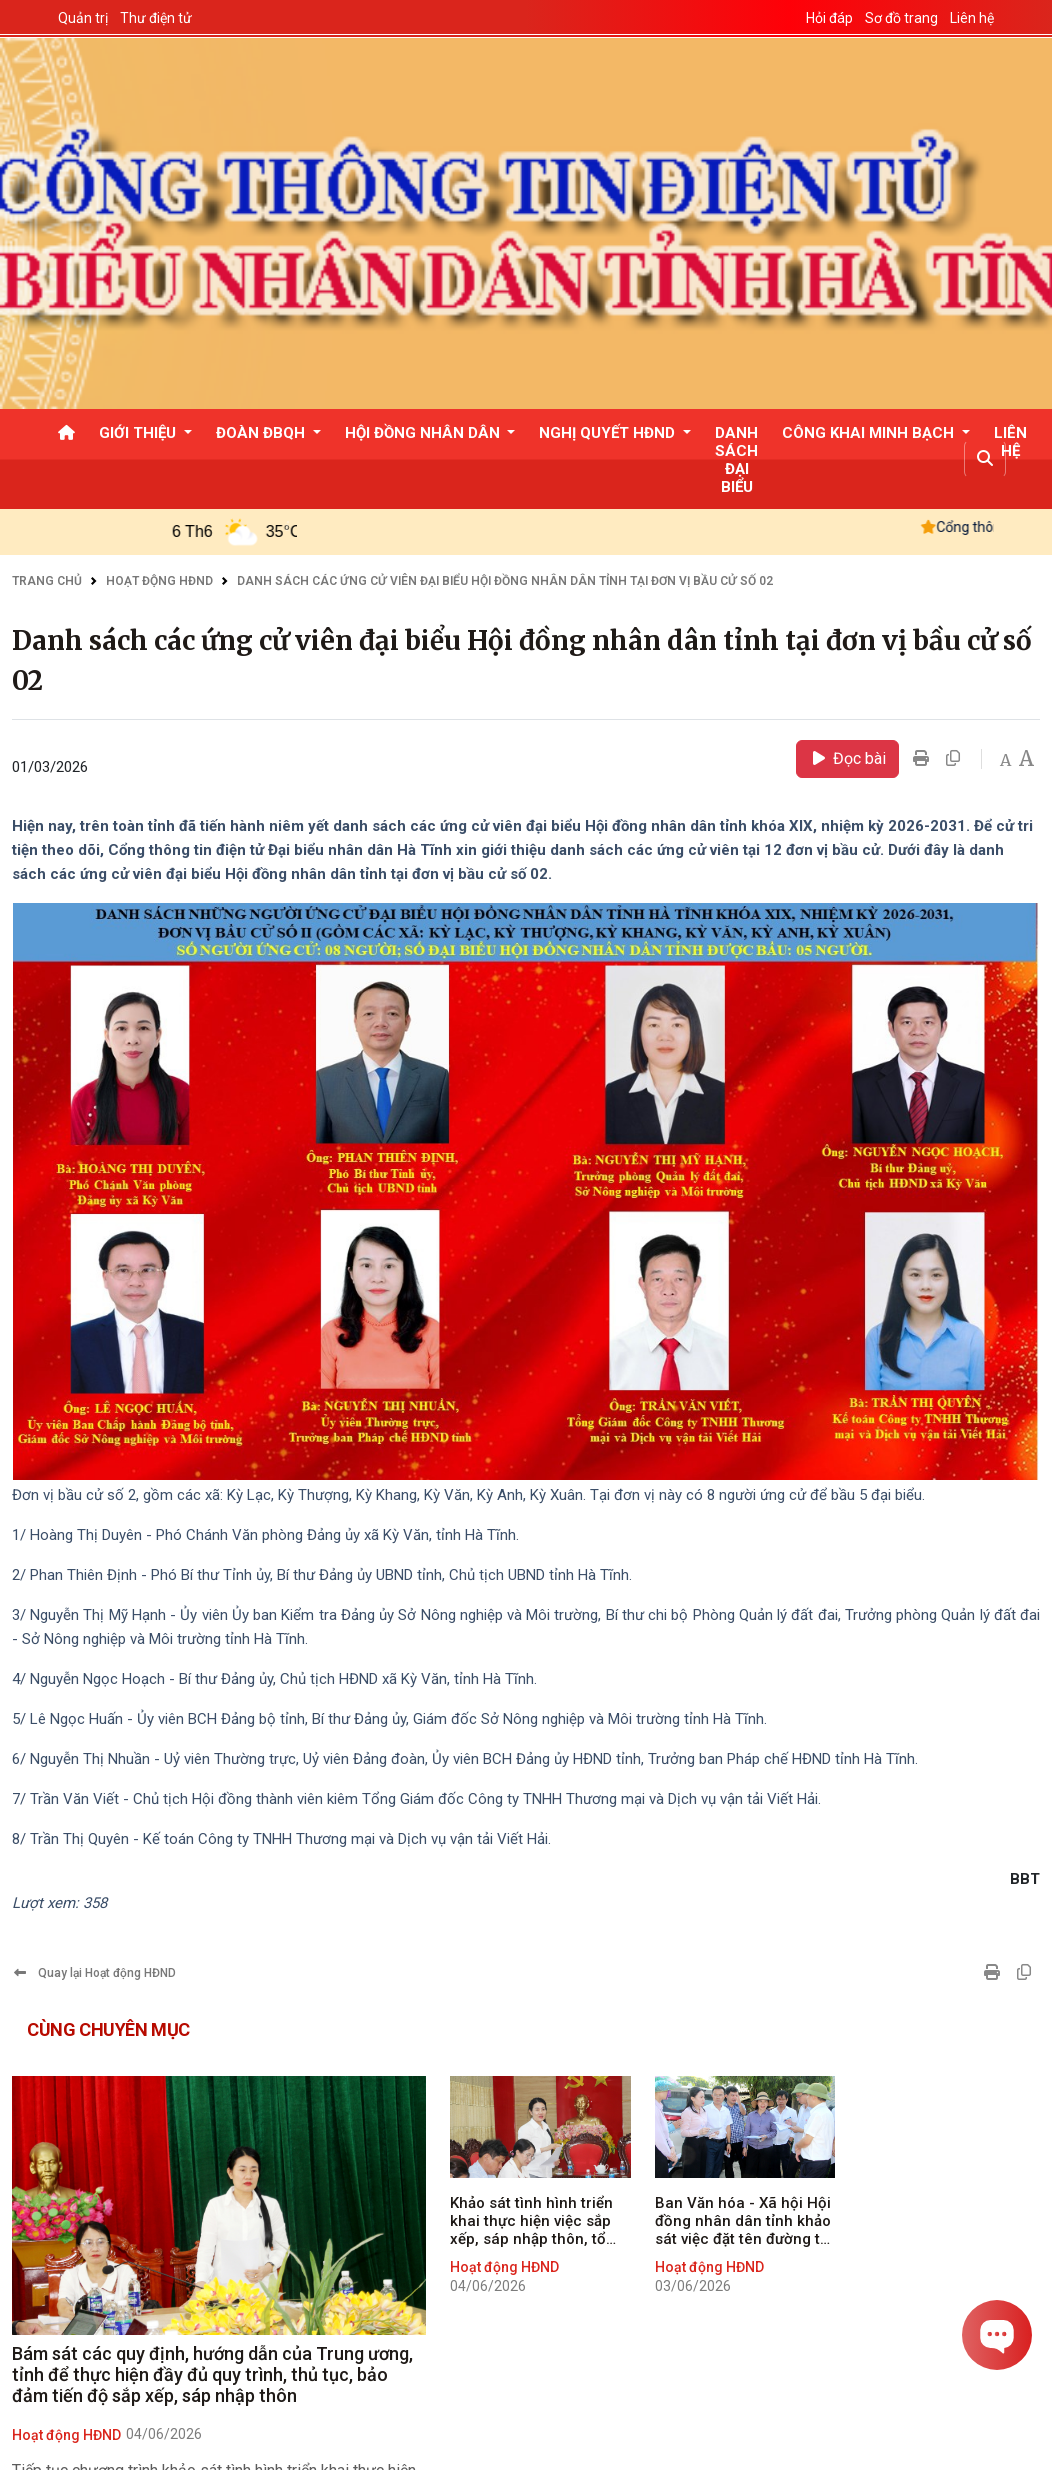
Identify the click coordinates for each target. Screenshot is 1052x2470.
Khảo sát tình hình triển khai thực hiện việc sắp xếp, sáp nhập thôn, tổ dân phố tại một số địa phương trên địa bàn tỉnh (537, 2221)
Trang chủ (47, 581)
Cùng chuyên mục (108, 2029)
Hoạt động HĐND (159, 581)
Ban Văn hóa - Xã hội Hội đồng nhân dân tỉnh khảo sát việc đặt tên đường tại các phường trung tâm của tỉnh (743, 2221)
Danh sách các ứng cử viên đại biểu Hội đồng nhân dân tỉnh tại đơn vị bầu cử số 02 (505, 581)
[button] (985, 459)
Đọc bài (847, 758)
